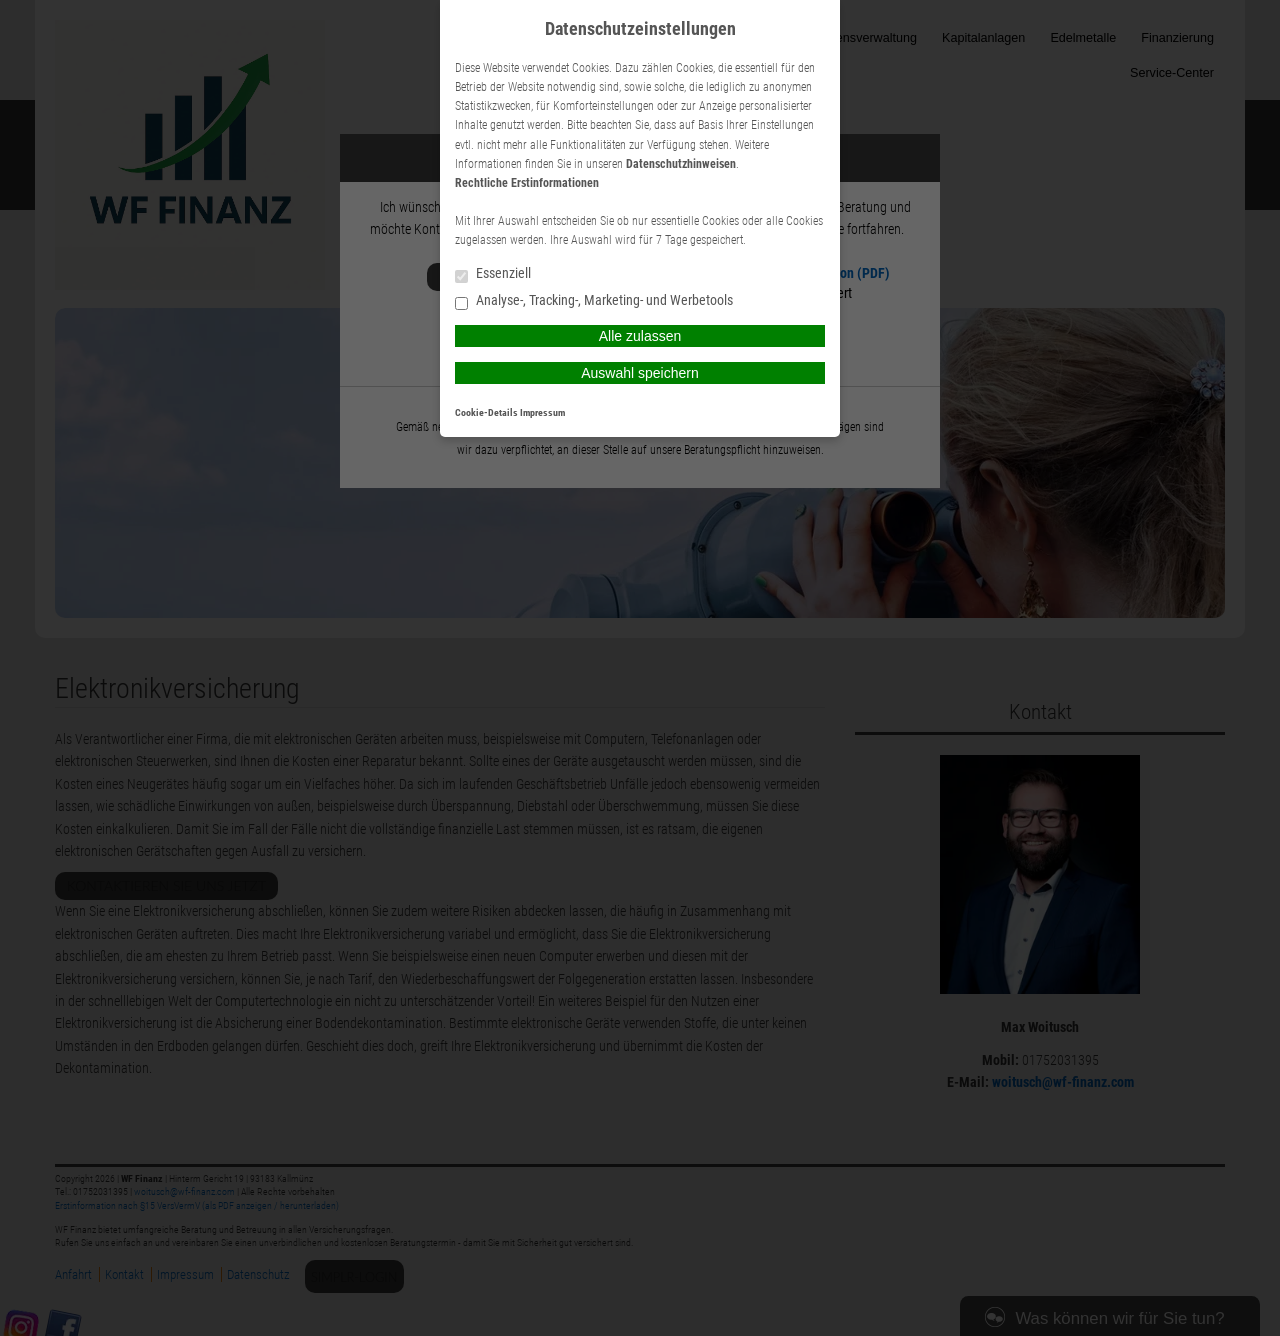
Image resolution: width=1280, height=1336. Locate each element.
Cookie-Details (486, 412)
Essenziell (493, 274)
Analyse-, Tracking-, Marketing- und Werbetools (594, 301)
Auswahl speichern (640, 373)
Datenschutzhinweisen (681, 164)
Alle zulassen (640, 336)
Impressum (542, 412)
